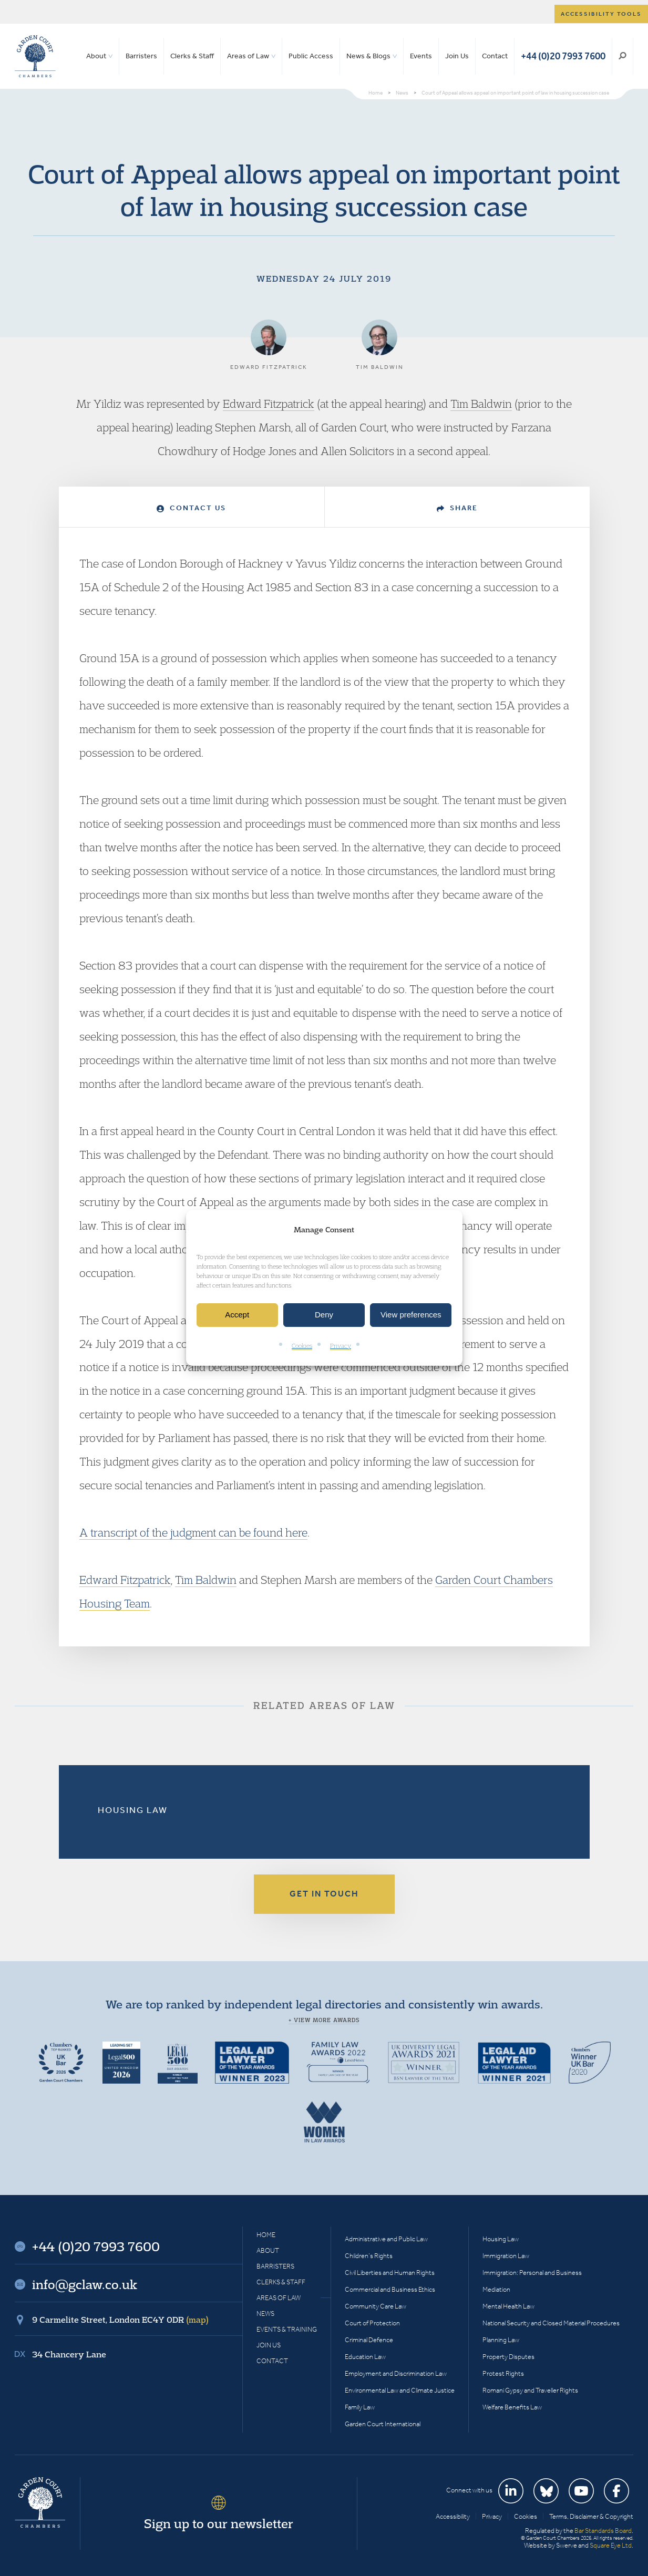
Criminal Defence (369, 2340)
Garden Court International (382, 2424)
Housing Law (133, 1810)
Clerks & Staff (192, 55)
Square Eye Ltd (611, 2545)
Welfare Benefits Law (512, 2407)
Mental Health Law (508, 2306)
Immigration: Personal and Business (532, 2272)
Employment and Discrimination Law (396, 2373)
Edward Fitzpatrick (268, 403)
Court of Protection (372, 2323)
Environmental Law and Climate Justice (400, 2390)
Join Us (457, 55)
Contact (495, 55)
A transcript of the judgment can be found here (193, 1532)
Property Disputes (508, 2357)
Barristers (141, 55)
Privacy (340, 1345)
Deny (324, 1315)
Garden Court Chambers (35, 56)
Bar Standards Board (603, 2530)
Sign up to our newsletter (218, 2523)
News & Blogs (368, 55)
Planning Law (500, 2340)
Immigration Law (505, 2256)
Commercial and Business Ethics (390, 2289)
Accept (237, 1315)
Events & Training (286, 2329)
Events (421, 55)
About (96, 55)
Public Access (311, 55)
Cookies (302, 1345)
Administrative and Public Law (386, 2239)
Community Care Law (375, 2306)
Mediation (496, 2289)
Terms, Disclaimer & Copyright (591, 2516)
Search (622, 56)
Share (457, 507)
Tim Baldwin (481, 403)
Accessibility (453, 2516)
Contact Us (191, 507)
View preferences (410, 1315)
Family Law (360, 2407)
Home (265, 2235)
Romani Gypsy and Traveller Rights (530, 2390)
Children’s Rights (369, 2256)
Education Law (365, 2357)
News (265, 2313)
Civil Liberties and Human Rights (390, 2272)
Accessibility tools (601, 14)
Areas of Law (248, 55)
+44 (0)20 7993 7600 (563, 56)
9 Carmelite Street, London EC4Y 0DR (120, 2319)
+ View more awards (324, 2020)
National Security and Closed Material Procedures (551, 2323)
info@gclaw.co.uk (84, 2284)
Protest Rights (503, 2373)
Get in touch (324, 1894)
